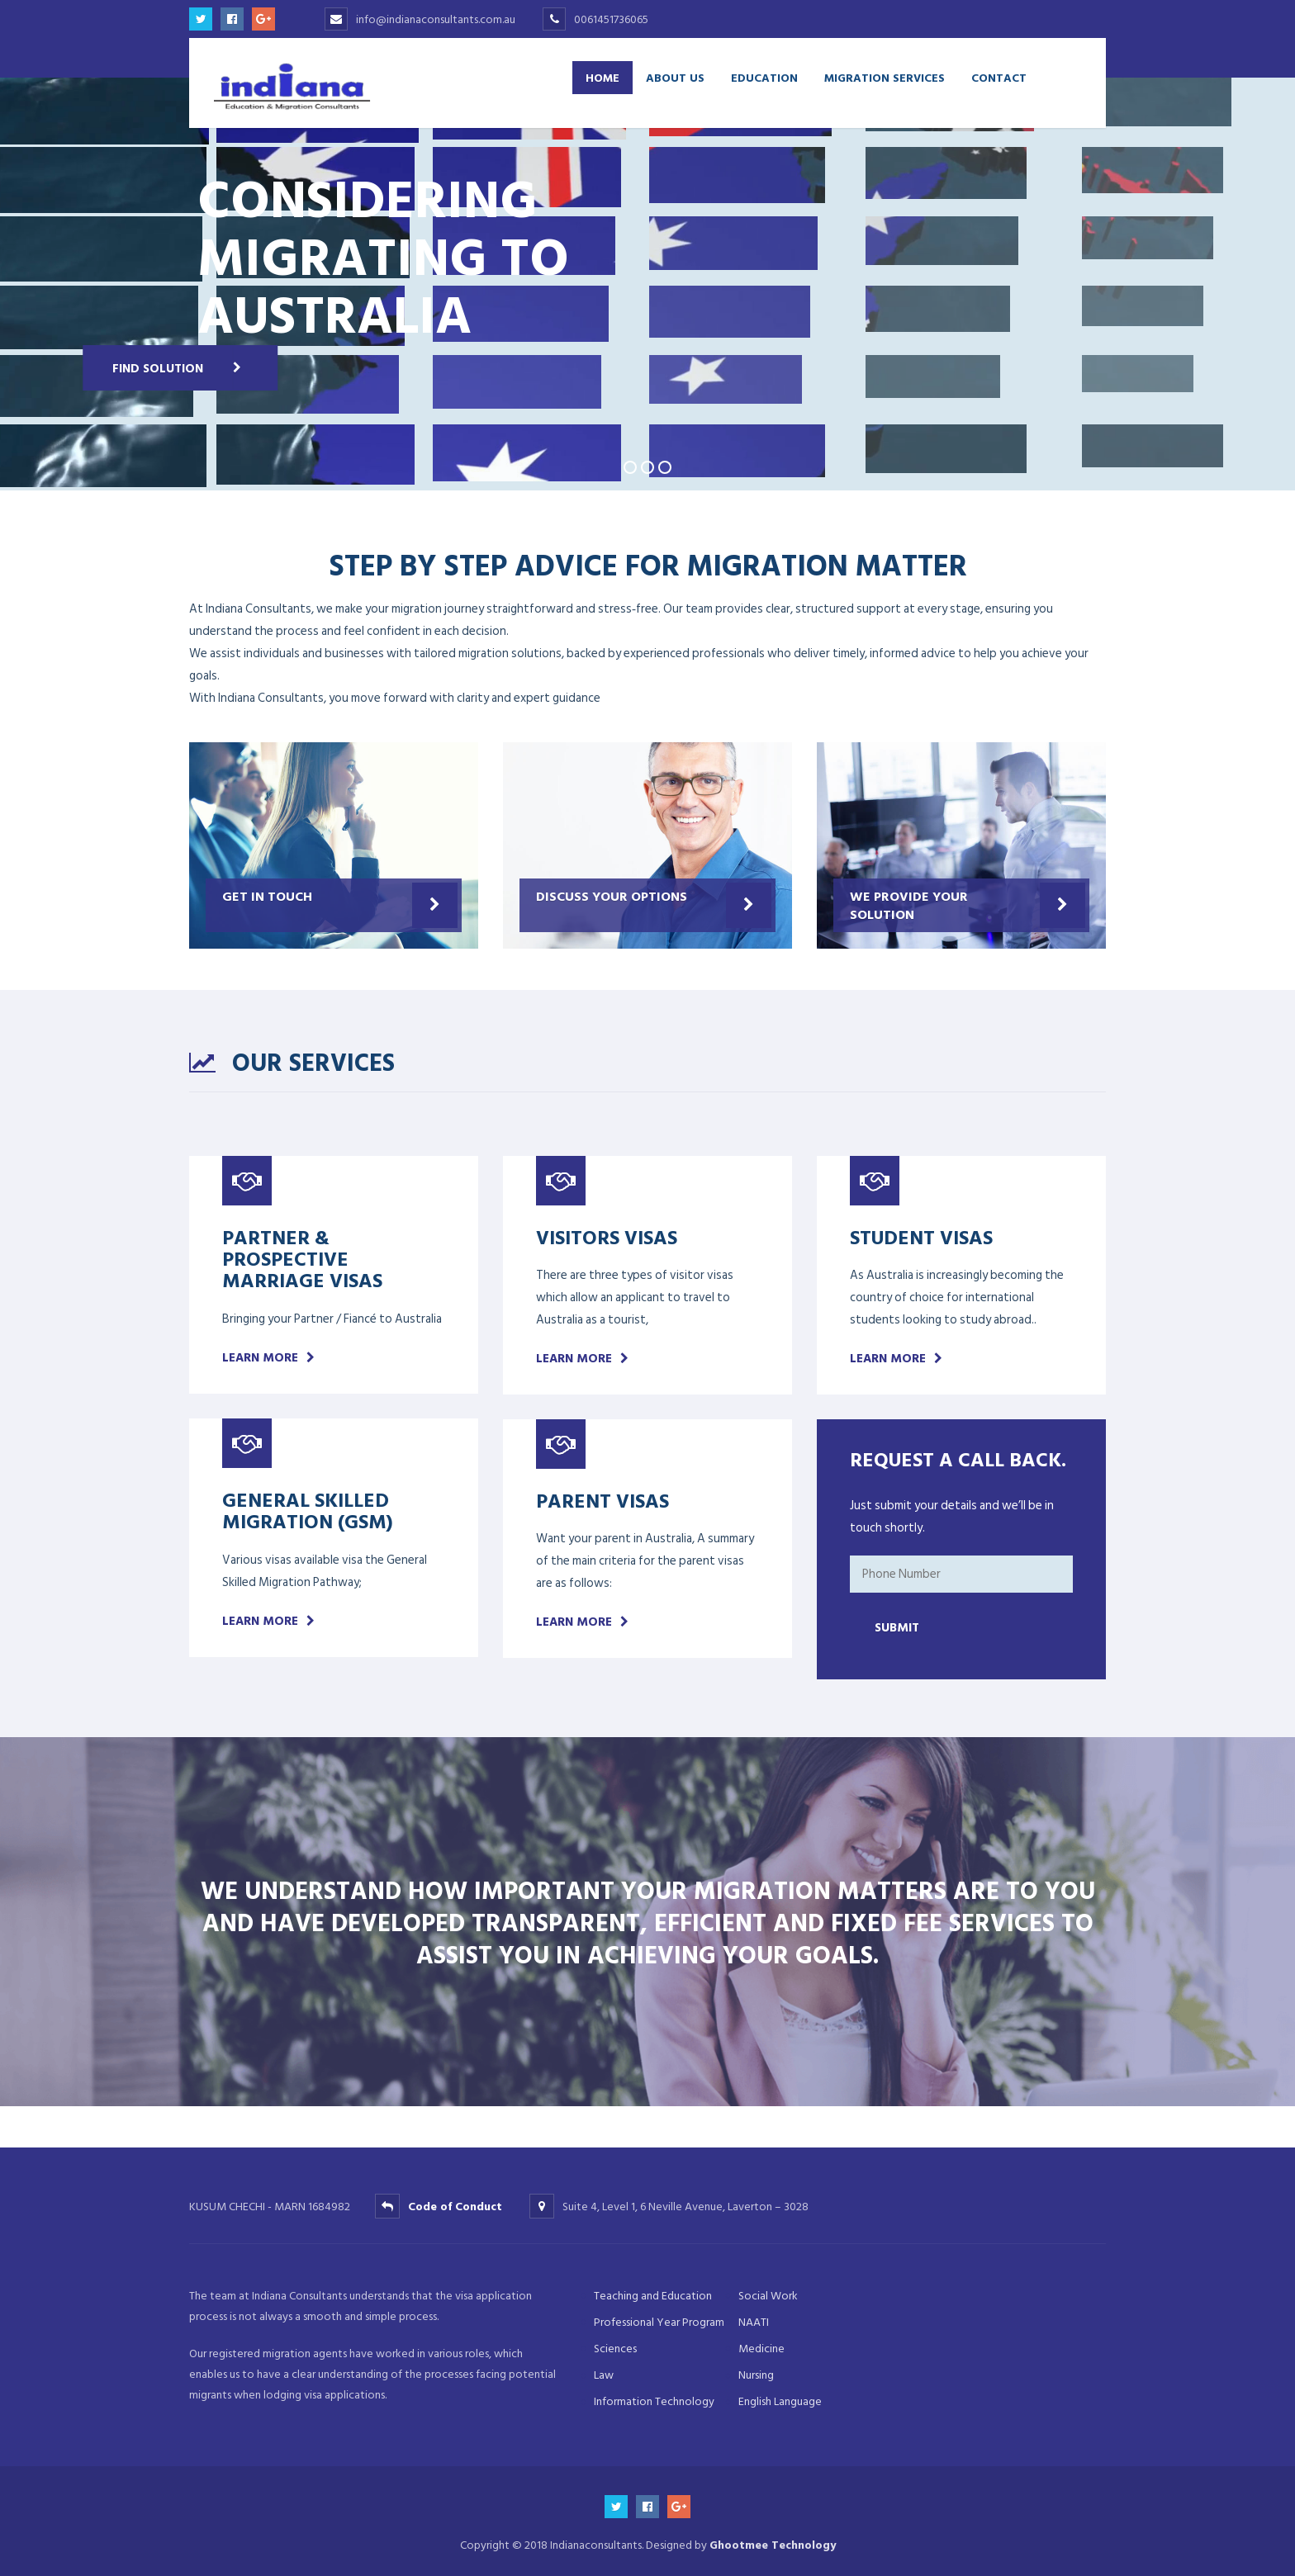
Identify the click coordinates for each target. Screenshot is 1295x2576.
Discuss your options (611, 896)
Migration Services (884, 77)
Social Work (768, 2295)
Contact (999, 77)
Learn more (260, 1357)
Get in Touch (267, 896)
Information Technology (654, 2401)
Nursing (756, 2374)
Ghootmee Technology (772, 2545)
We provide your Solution (909, 905)
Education (764, 77)
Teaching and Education (653, 2295)
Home (602, 77)
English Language (780, 2401)
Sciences (615, 2348)
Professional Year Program (659, 2322)
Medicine (761, 2348)
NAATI (753, 2322)
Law (604, 2374)
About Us (675, 77)
